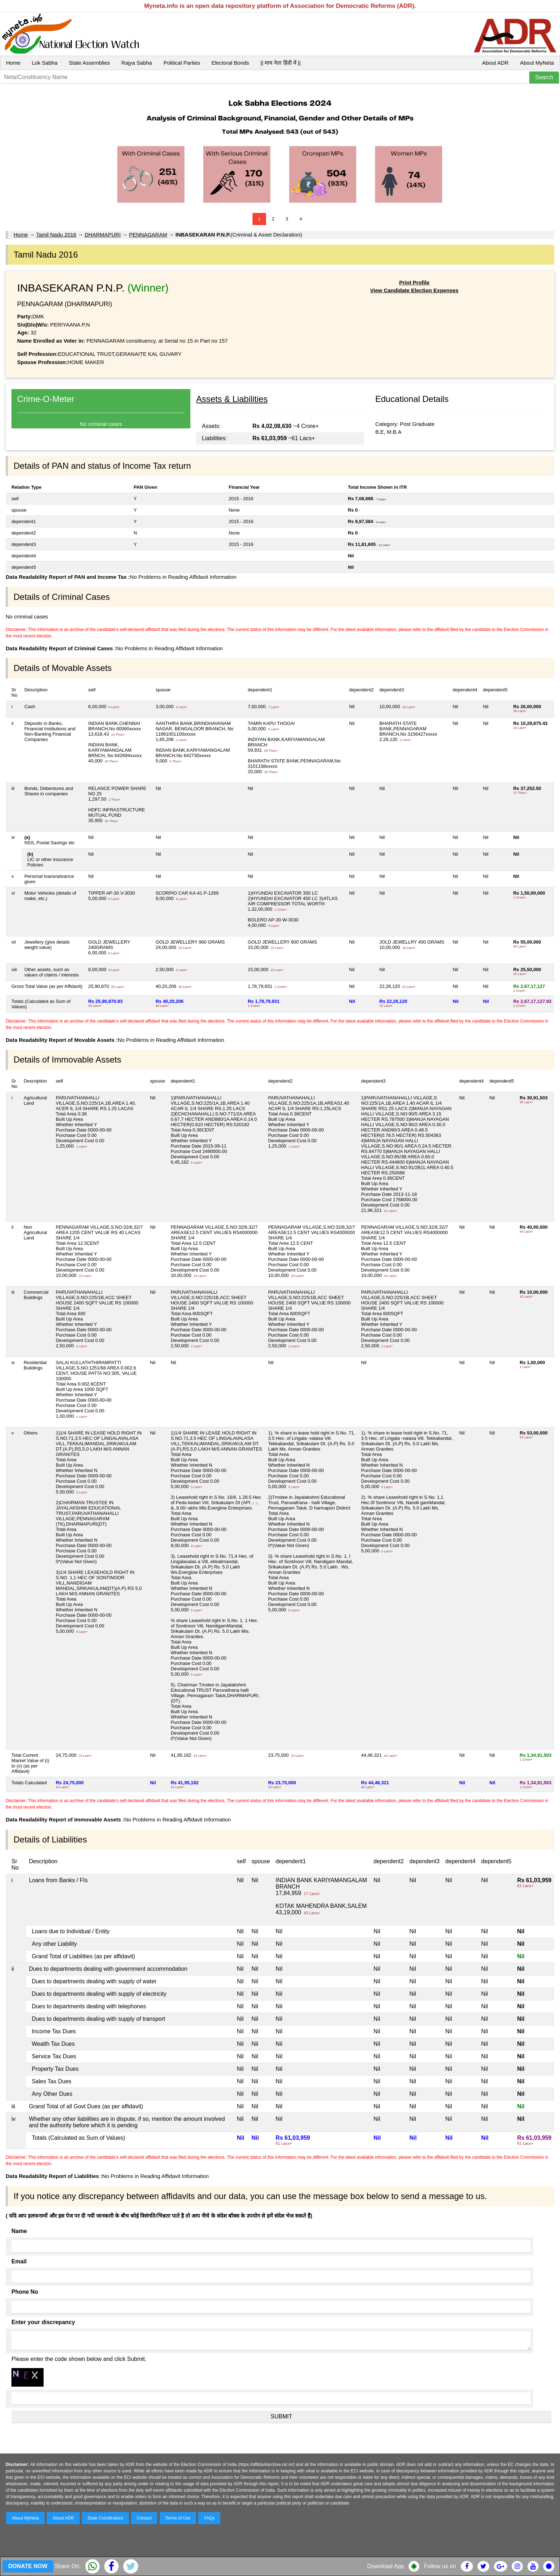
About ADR (495, 63)
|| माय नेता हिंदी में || (280, 63)
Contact (144, 2518)
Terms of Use (178, 2518)
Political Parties (182, 63)
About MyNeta (537, 63)
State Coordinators (105, 2518)
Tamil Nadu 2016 (56, 235)
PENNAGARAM (148, 235)
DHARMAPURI (103, 235)
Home (13, 63)
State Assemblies (89, 63)
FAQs (209, 2518)
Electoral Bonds (230, 63)
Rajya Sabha (136, 63)
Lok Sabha (45, 63)
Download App (385, 2566)
